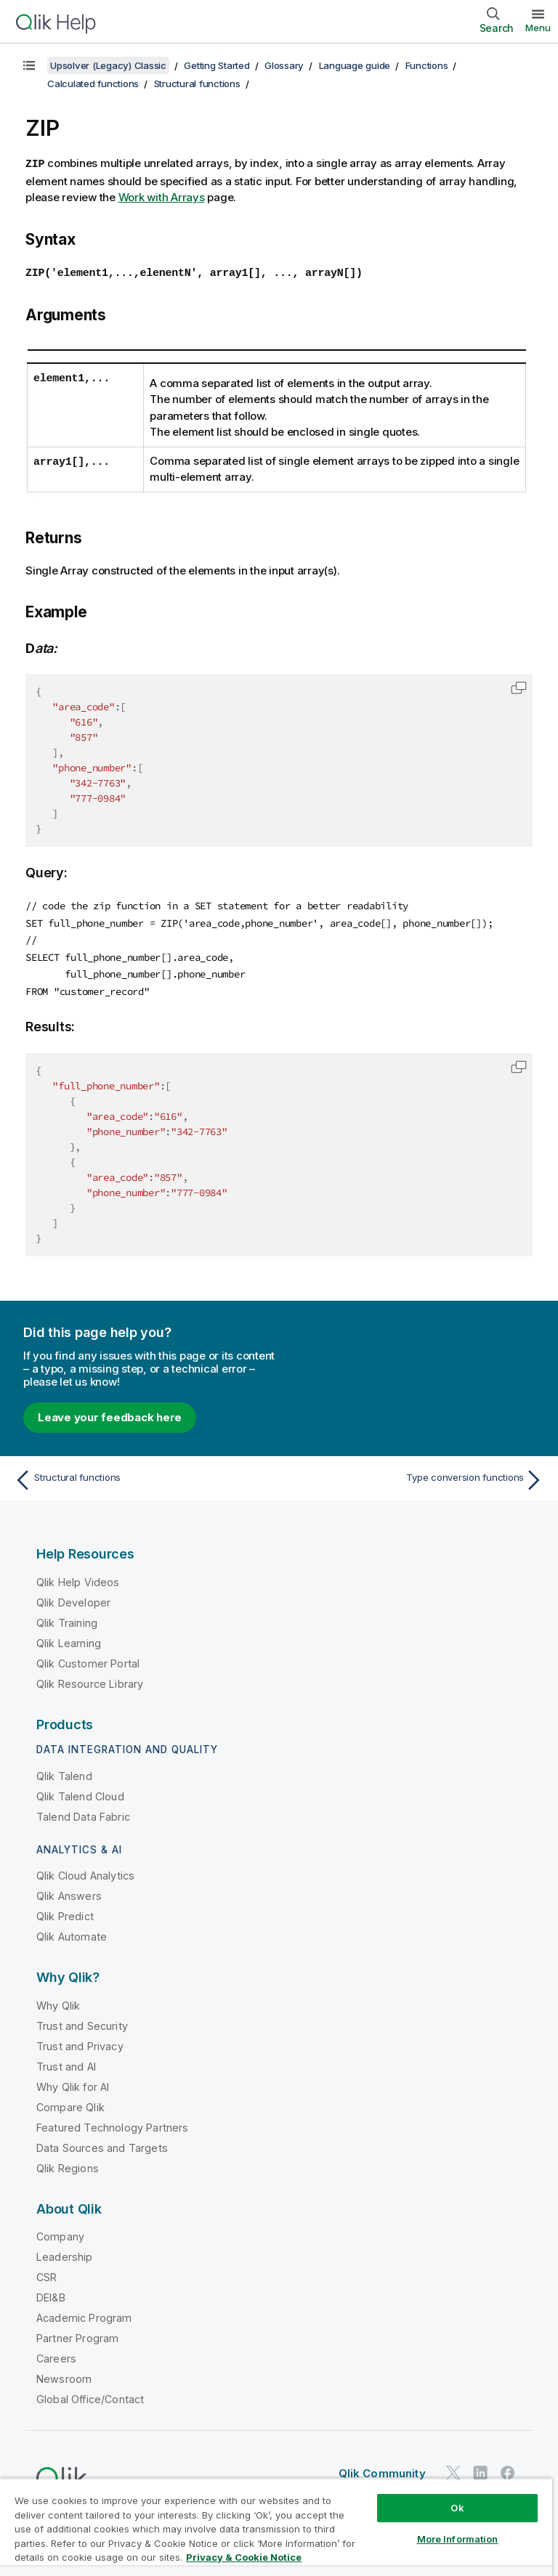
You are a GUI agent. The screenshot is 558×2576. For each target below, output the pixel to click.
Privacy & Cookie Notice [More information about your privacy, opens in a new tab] (244, 2557)
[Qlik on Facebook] (508, 2469)
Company (60, 2233)
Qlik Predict (65, 1912)
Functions (426, 65)
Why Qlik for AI (72, 2083)
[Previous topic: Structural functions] (142, 1476)
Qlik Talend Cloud (80, 1793)
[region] (276, 2527)
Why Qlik (58, 2002)
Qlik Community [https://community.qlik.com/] (382, 2470)
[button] (519, 686)
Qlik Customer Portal (88, 1660)
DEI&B (50, 2294)
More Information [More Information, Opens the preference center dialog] (457, 2539)
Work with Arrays (161, 196)
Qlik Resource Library (89, 1680)
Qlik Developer (73, 1599)
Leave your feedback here (110, 1414)
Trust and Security (82, 2022)
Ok (457, 2508)
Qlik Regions (67, 2164)
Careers (56, 2355)
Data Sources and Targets (102, 2144)
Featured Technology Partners (112, 2124)
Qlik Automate (71, 1933)
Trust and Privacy (80, 2042)
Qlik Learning (68, 1639)
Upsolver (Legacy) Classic (108, 65)
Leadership (64, 2253)
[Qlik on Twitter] (453, 2469)
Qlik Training (66, 1619)
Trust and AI (66, 2063)
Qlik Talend (64, 1772)
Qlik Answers (69, 1892)
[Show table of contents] (29, 65)
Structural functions (197, 83)
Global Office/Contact (90, 2395)
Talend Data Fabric (83, 1813)
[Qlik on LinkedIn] (480, 2469)
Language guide (355, 65)
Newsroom (64, 2375)
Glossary (284, 65)
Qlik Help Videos (78, 1578)
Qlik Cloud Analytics (85, 1872)
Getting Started (216, 65)
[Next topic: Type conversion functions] (415, 1476)
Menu (538, 27)
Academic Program (84, 2314)
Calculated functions (93, 83)
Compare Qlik (70, 2103)
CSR (46, 2273)
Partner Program (77, 2334)
